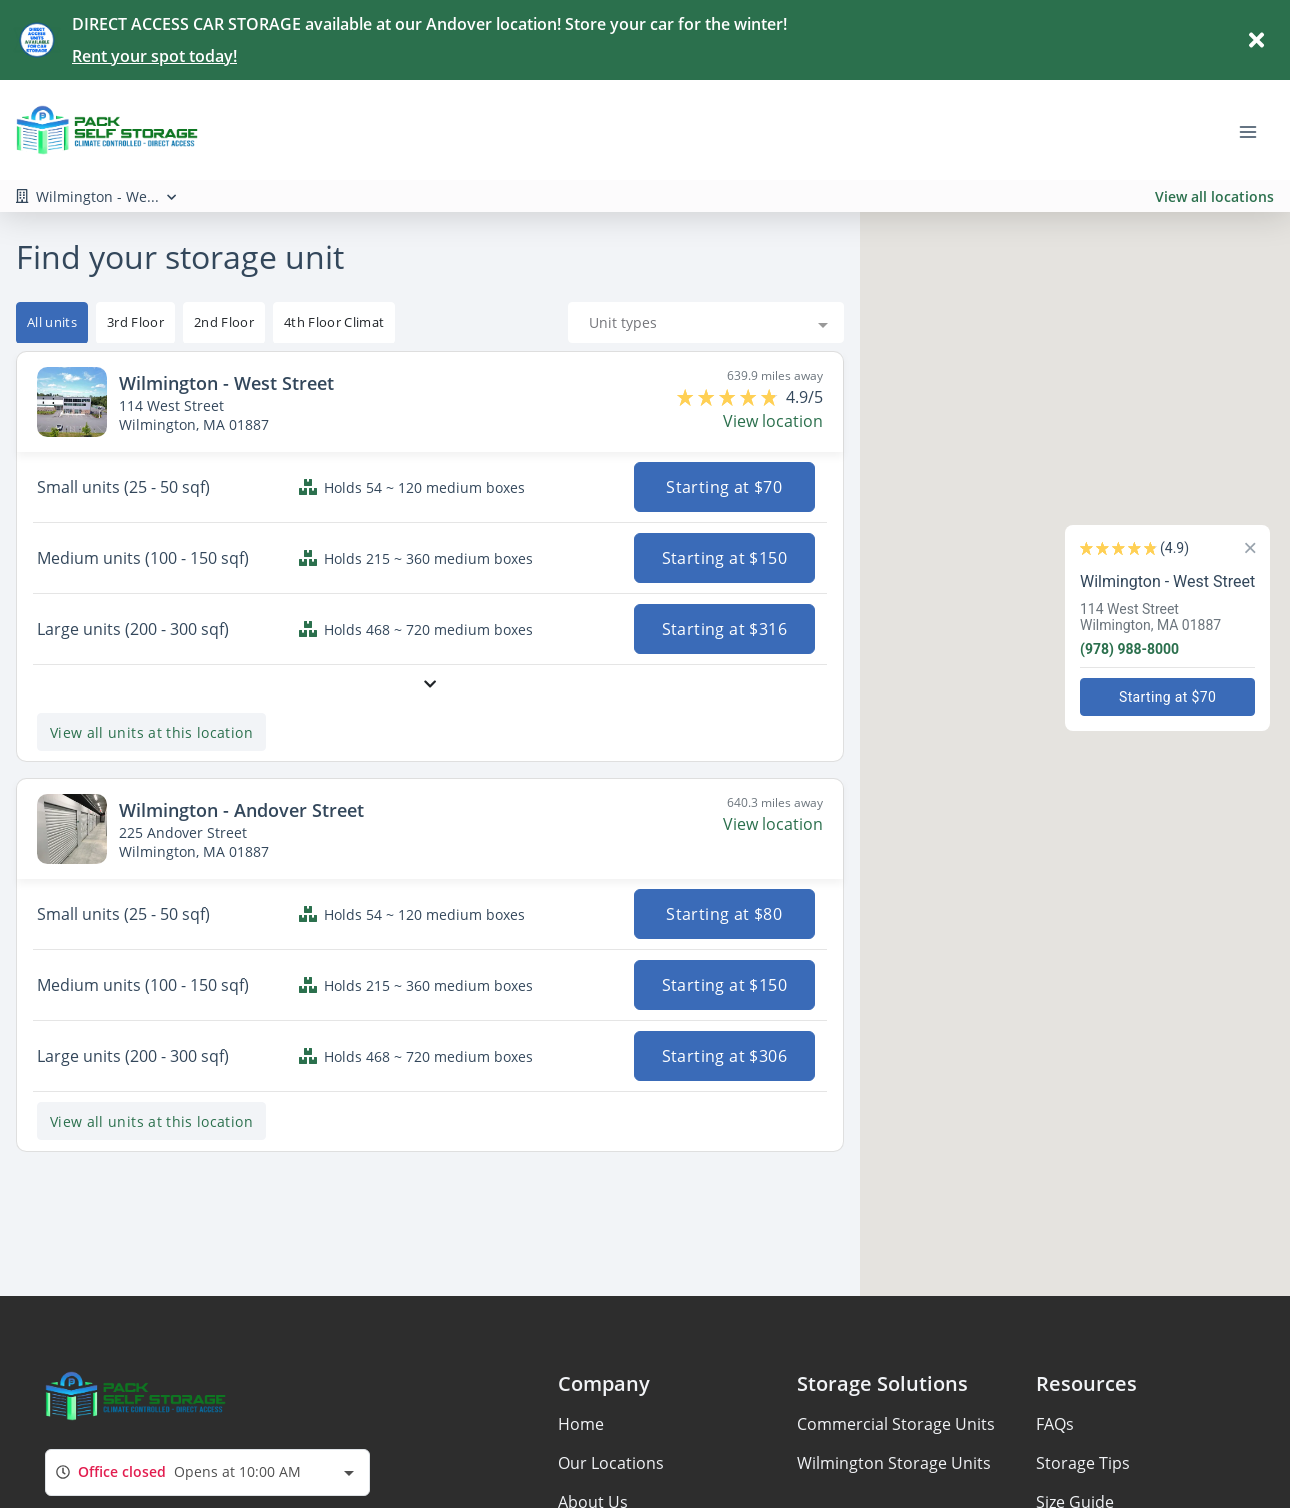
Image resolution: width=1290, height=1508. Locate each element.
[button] (1065, 629)
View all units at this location (151, 732)
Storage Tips (1083, 1463)
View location (773, 421)
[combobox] (706, 322)
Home (581, 1424)
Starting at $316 (724, 629)
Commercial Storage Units (896, 1424)
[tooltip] (135, 323)
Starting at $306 (724, 1056)
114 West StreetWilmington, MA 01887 (1160, 617)
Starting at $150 (724, 558)
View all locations (1214, 196)
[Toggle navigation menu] (1256, 130)
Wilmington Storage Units (894, 1463)
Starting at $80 (725, 914)
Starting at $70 (725, 487)
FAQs (1055, 1424)
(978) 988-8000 (1139, 649)
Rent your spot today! (154, 56)
